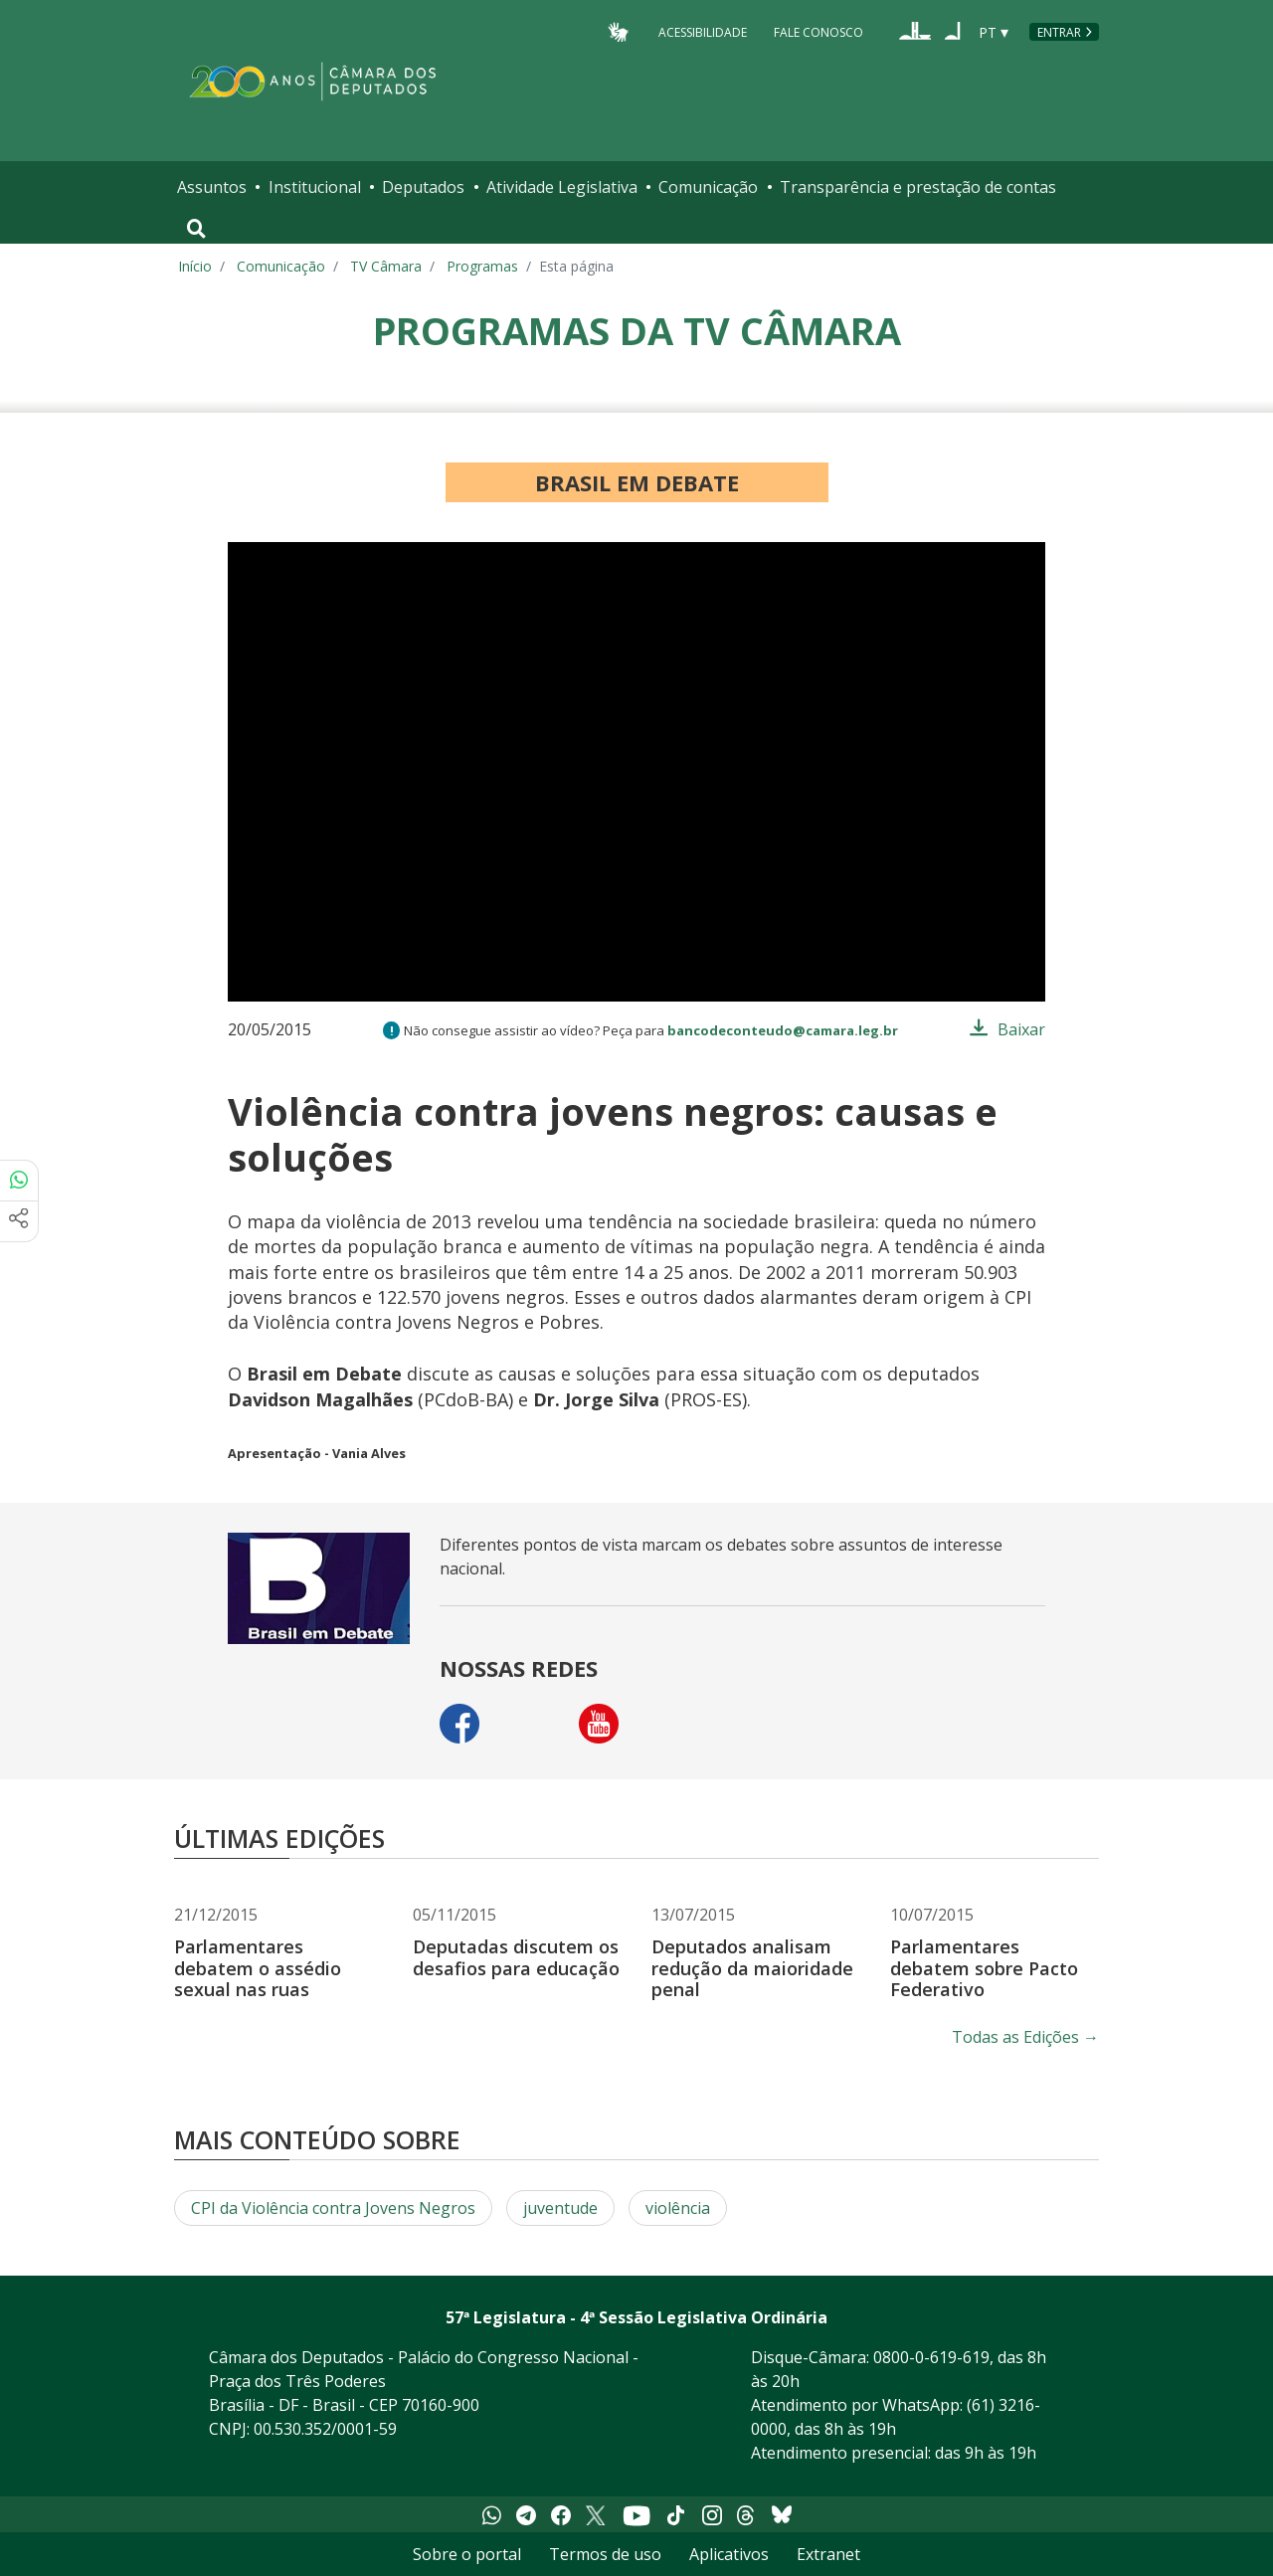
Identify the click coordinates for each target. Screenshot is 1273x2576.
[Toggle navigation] (196, 229)
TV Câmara (386, 266)
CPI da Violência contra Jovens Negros (333, 2208)
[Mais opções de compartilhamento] (19, 1221)
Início (195, 266)
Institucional (315, 187)
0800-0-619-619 (931, 2357)
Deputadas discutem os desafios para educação (516, 1957)
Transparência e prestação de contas (918, 187)
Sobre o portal (467, 2554)
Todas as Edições (1025, 2037)
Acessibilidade (702, 31)
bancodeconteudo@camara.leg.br (782, 1030)
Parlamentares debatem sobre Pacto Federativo (984, 1967)
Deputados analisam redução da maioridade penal (752, 1967)
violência (677, 2208)
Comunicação (708, 187)
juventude (560, 2208)
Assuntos (212, 187)
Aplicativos (729, 2554)
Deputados (423, 187)
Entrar (1059, 32)
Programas (482, 266)
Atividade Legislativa (561, 187)
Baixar (1021, 1029)
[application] (636, 772)
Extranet (828, 2554)
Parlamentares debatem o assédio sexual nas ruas (257, 1967)
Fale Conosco (818, 31)
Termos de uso (605, 2554)
